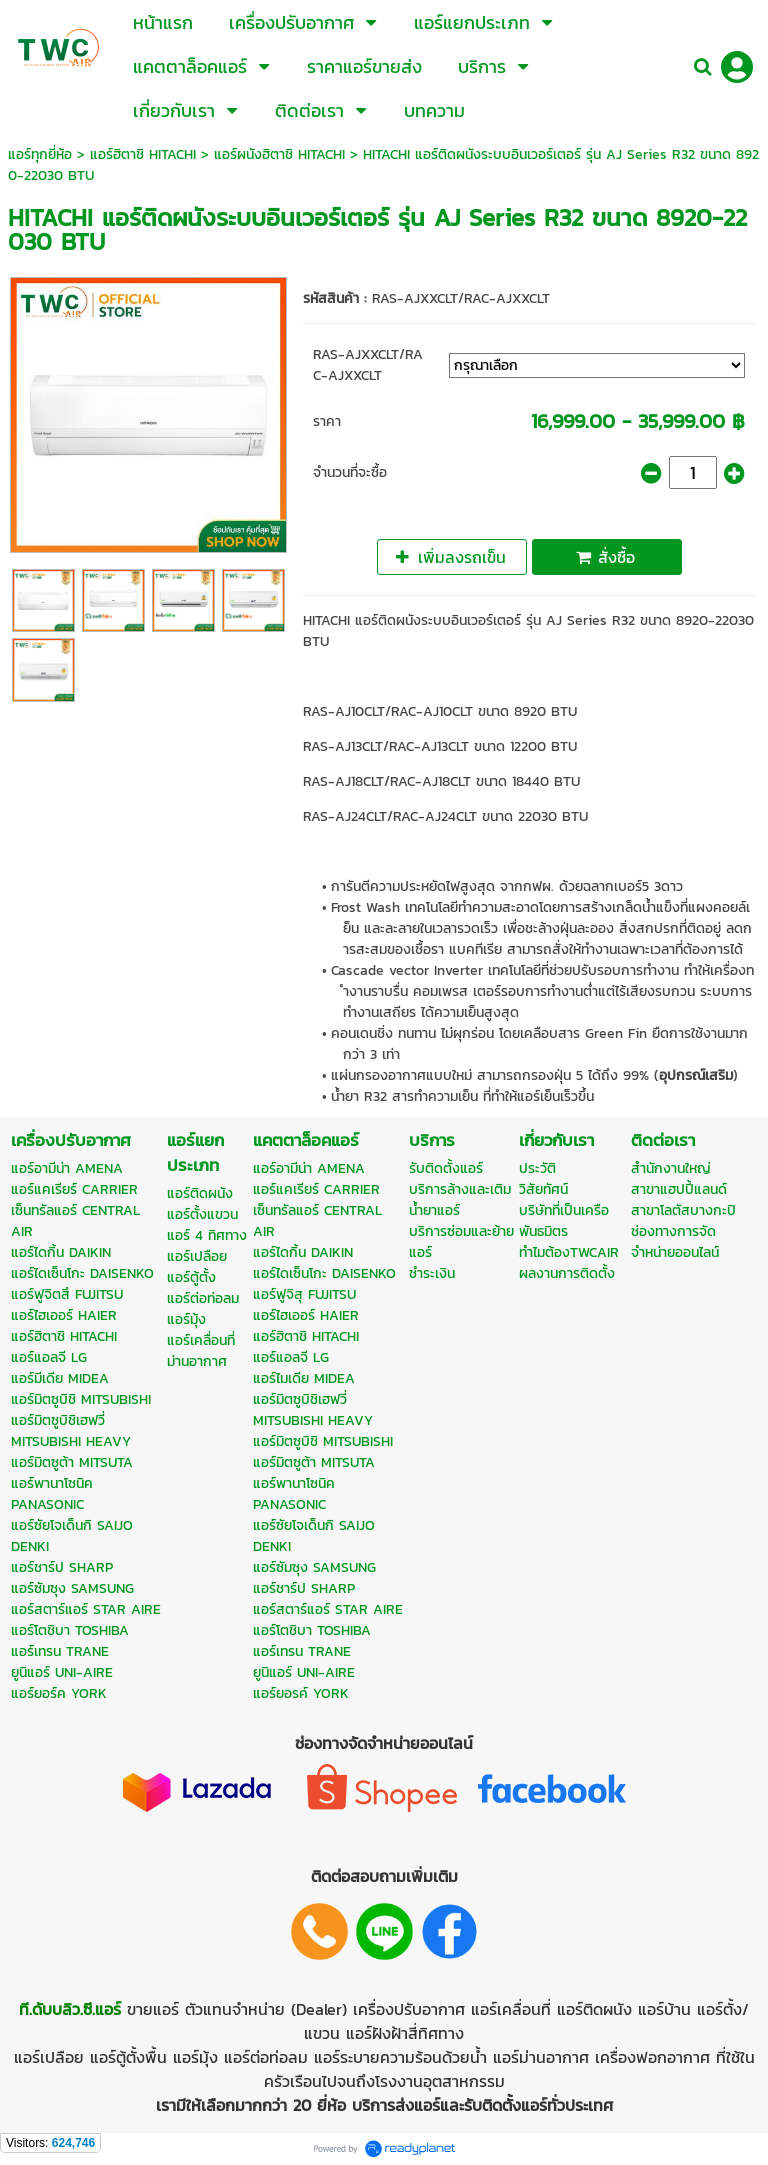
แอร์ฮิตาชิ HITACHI (143, 154)
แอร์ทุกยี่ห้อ (40, 154)
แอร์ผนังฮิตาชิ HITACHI (279, 154)
